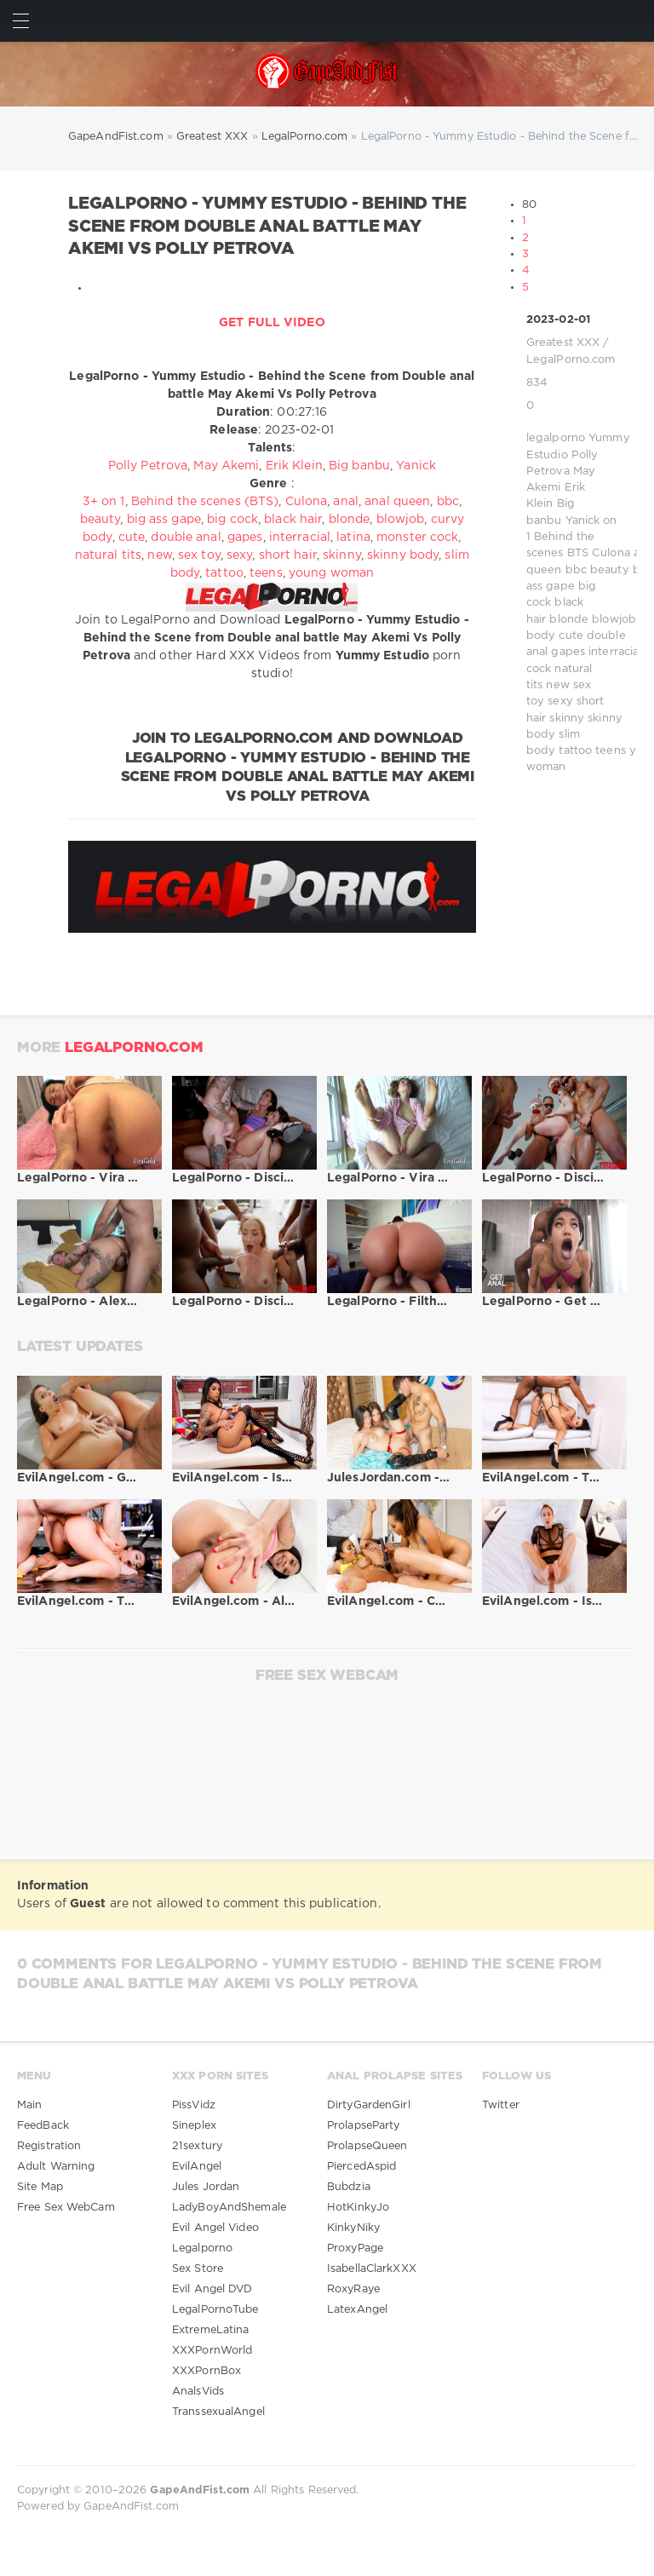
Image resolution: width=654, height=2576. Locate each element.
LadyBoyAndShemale (229, 2207)
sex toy (199, 555)
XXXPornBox (206, 2371)
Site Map (40, 2187)
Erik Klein (294, 466)
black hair (293, 520)
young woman (331, 573)
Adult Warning (56, 2166)
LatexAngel (357, 2309)
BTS (577, 553)
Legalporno (202, 2248)
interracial (614, 652)
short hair (288, 555)
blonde (568, 619)
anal (345, 502)
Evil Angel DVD (212, 2289)
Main (29, 2105)
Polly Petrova (147, 466)
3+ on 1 (104, 502)
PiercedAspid (361, 2166)
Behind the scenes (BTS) (205, 502)
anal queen (397, 502)
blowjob (614, 619)
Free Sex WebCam (66, 2207)
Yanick (582, 521)
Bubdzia (348, 2187)
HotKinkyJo (358, 2207)
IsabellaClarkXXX (371, 2269)
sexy (560, 701)
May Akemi (226, 466)
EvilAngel (196, 2166)
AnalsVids (198, 2391)
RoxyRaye (353, 2289)
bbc (576, 570)
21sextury (197, 2146)
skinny (566, 718)
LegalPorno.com (571, 360)
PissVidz (193, 2105)
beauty (609, 570)
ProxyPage (355, 2248)
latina (353, 537)
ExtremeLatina (210, 2330)
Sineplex (194, 2125)
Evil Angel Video (215, 2228)
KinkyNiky (353, 2228)
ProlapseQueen (367, 2146)
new (557, 685)
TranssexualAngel (218, 2412)
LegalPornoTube (215, 2309)
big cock (232, 520)
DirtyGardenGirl (368, 2105)
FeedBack (43, 2125)
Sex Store (197, 2269)
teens (610, 751)
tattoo (575, 751)
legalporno (555, 438)
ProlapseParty (363, 2125)
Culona (611, 553)
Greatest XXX (563, 343)
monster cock (417, 537)
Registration (49, 2146)
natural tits (108, 555)
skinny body (403, 555)
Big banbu (359, 466)
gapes (568, 652)
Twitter (500, 2105)
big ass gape (164, 520)
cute (570, 636)
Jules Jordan (205, 2187)
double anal (186, 537)
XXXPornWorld (212, 2350)
